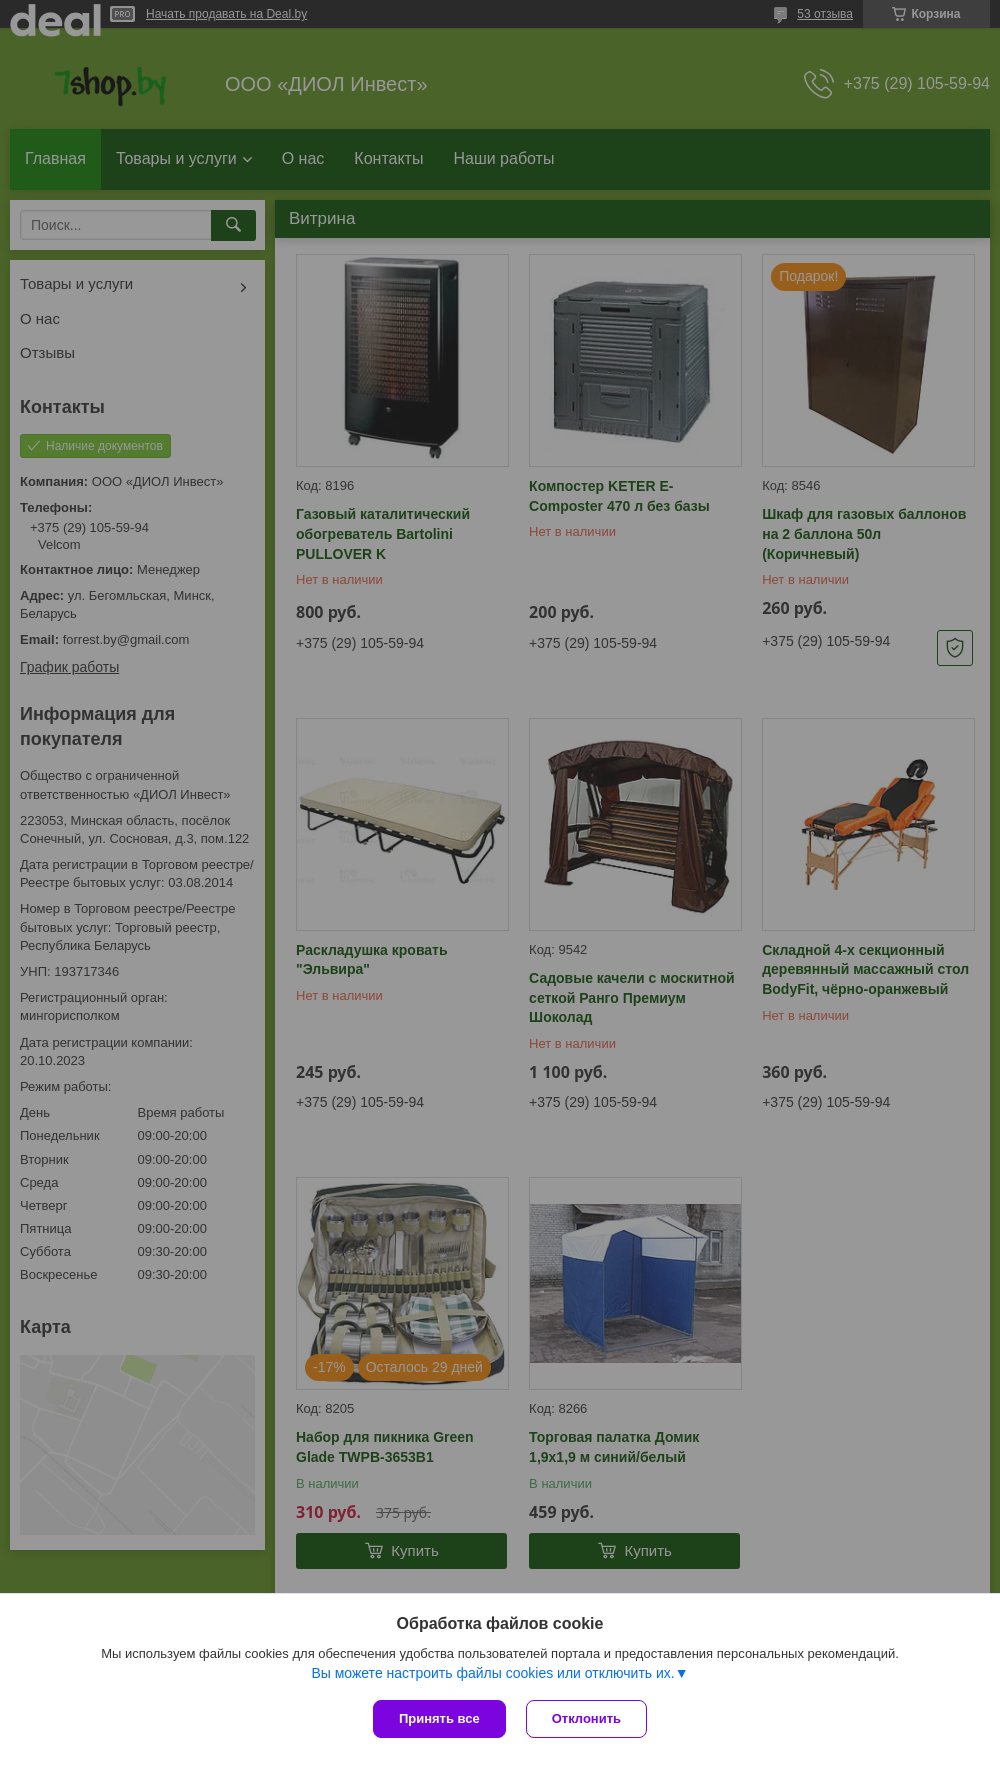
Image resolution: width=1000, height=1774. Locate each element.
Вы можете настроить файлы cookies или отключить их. (492, 1673)
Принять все (439, 1718)
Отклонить (586, 1718)
